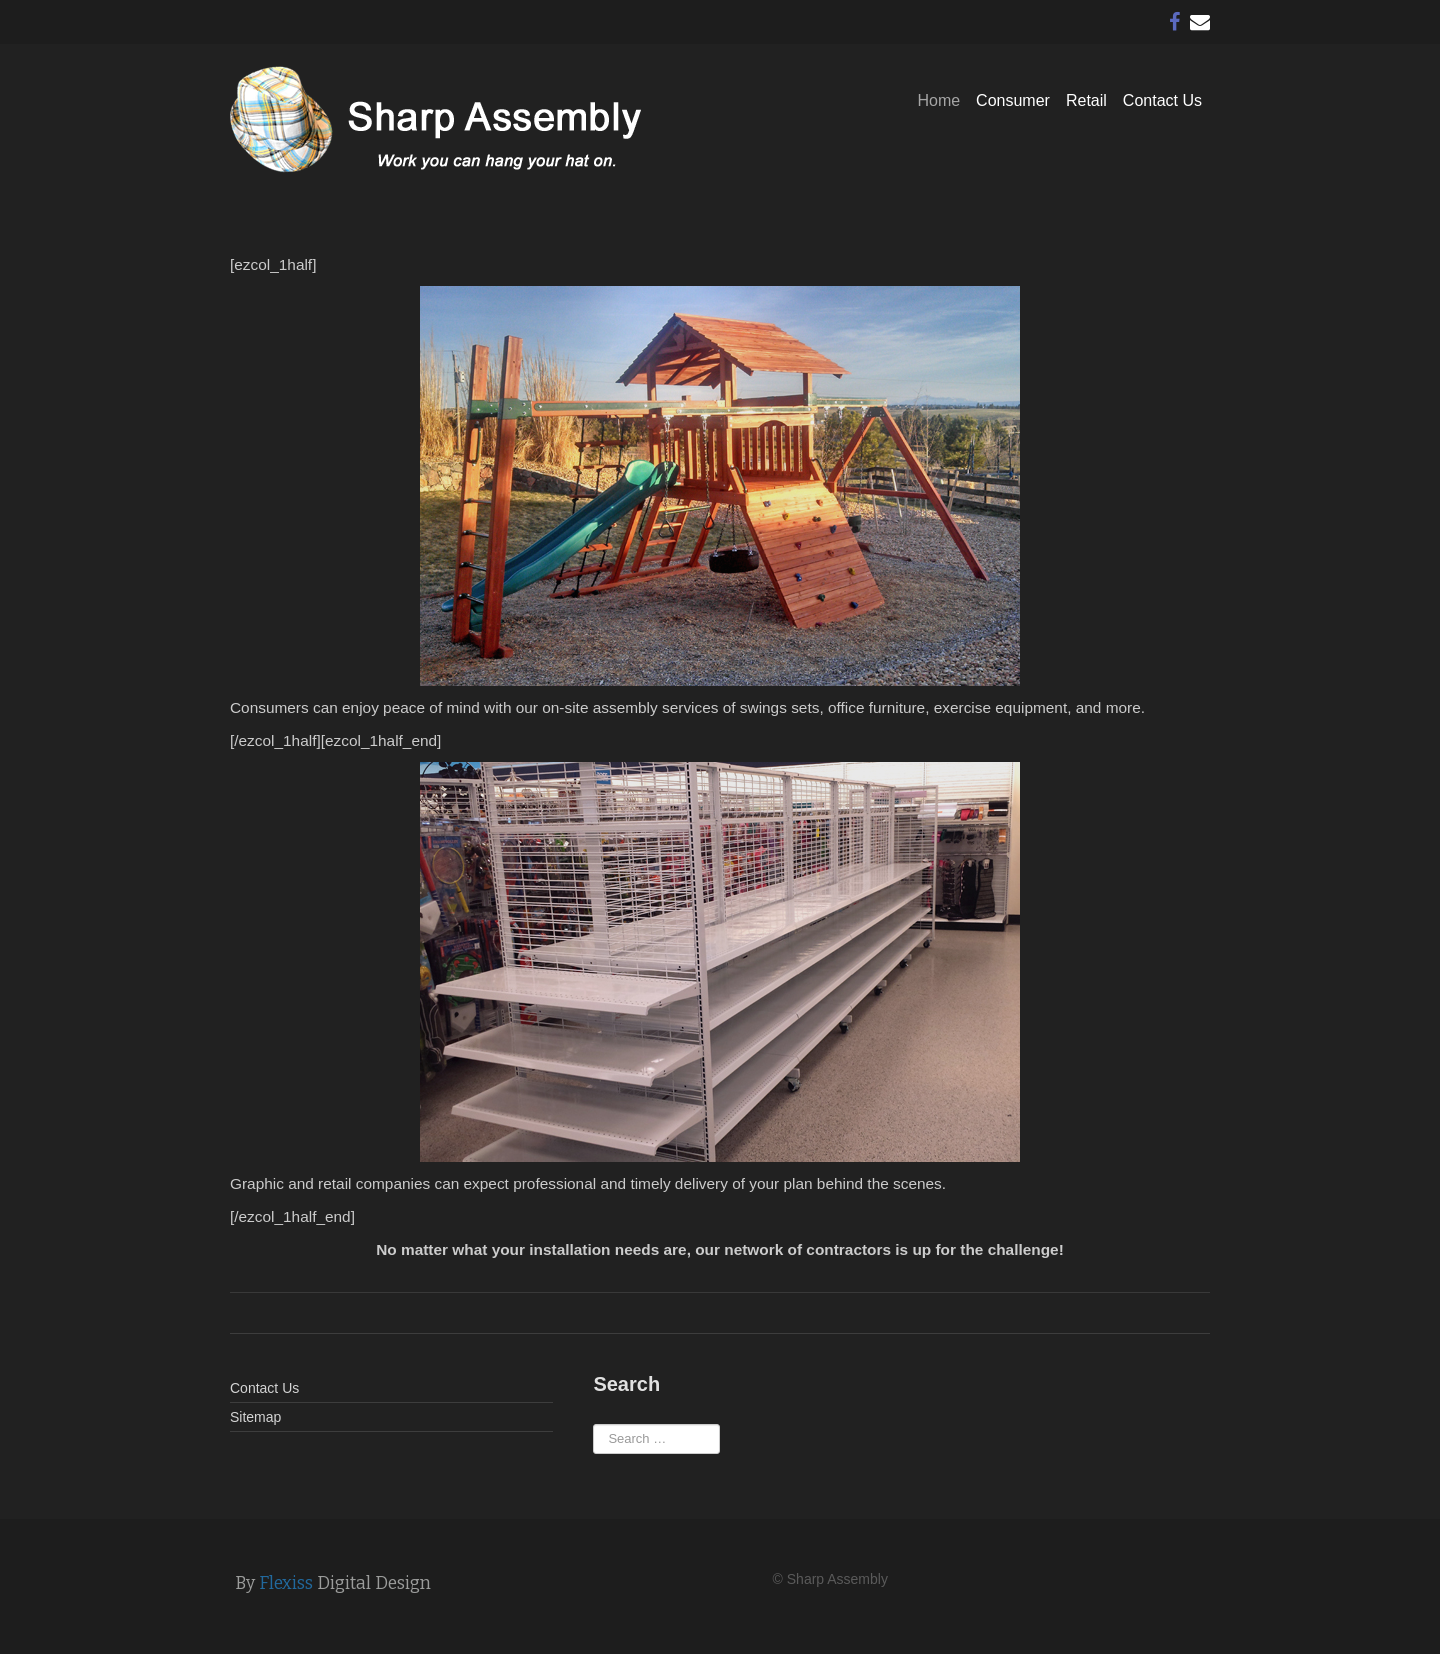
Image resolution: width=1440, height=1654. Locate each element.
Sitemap (255, 1417)
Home (938, 100)
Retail (1086, 100)
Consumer (1013, 100)
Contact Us (1162, 100)
